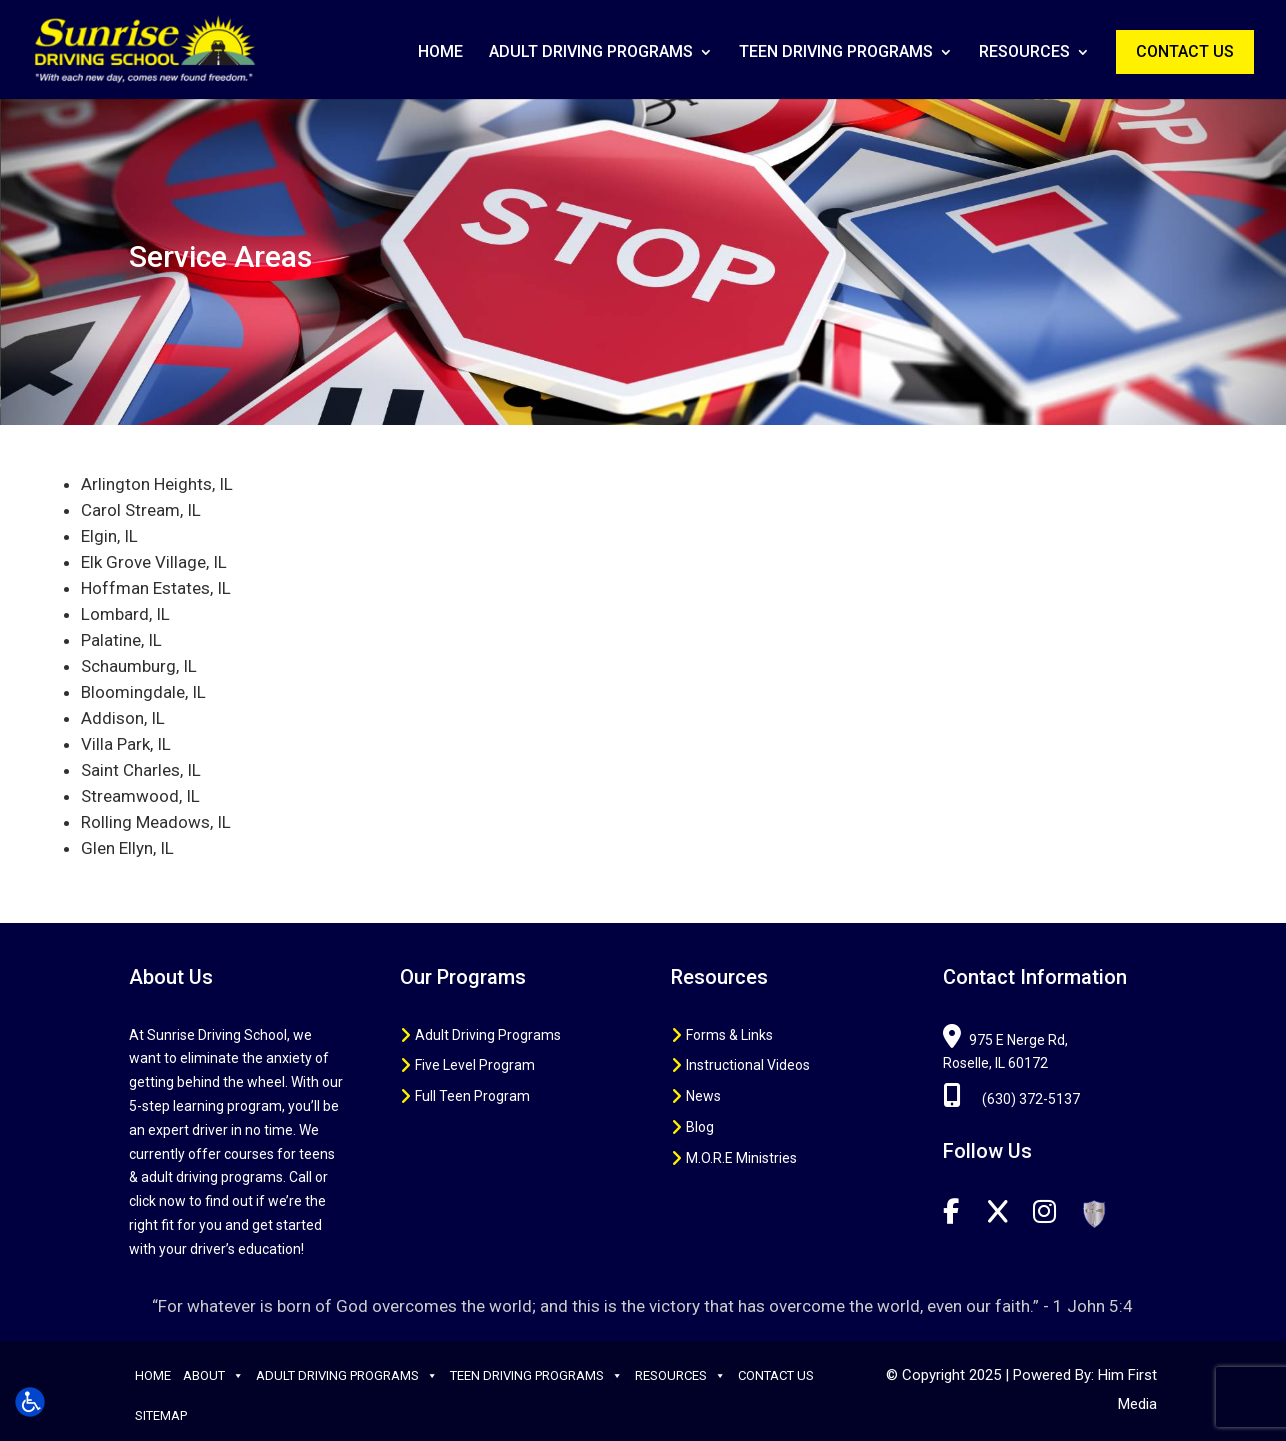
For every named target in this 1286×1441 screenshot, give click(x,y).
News (703, 1096)
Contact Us (1185, 51)
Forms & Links (729, 1035)
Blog (700, 1127)
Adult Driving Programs (591, 53)
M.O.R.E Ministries (741, 1158)
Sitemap (161, 1415)
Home (440, 53)
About (213, 1376)
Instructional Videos (748, 1065)
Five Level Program (475, 1065)
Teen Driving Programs (836, 53)
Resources (1024, 53)
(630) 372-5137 (1011, 1099)
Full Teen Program (472, 1096)
